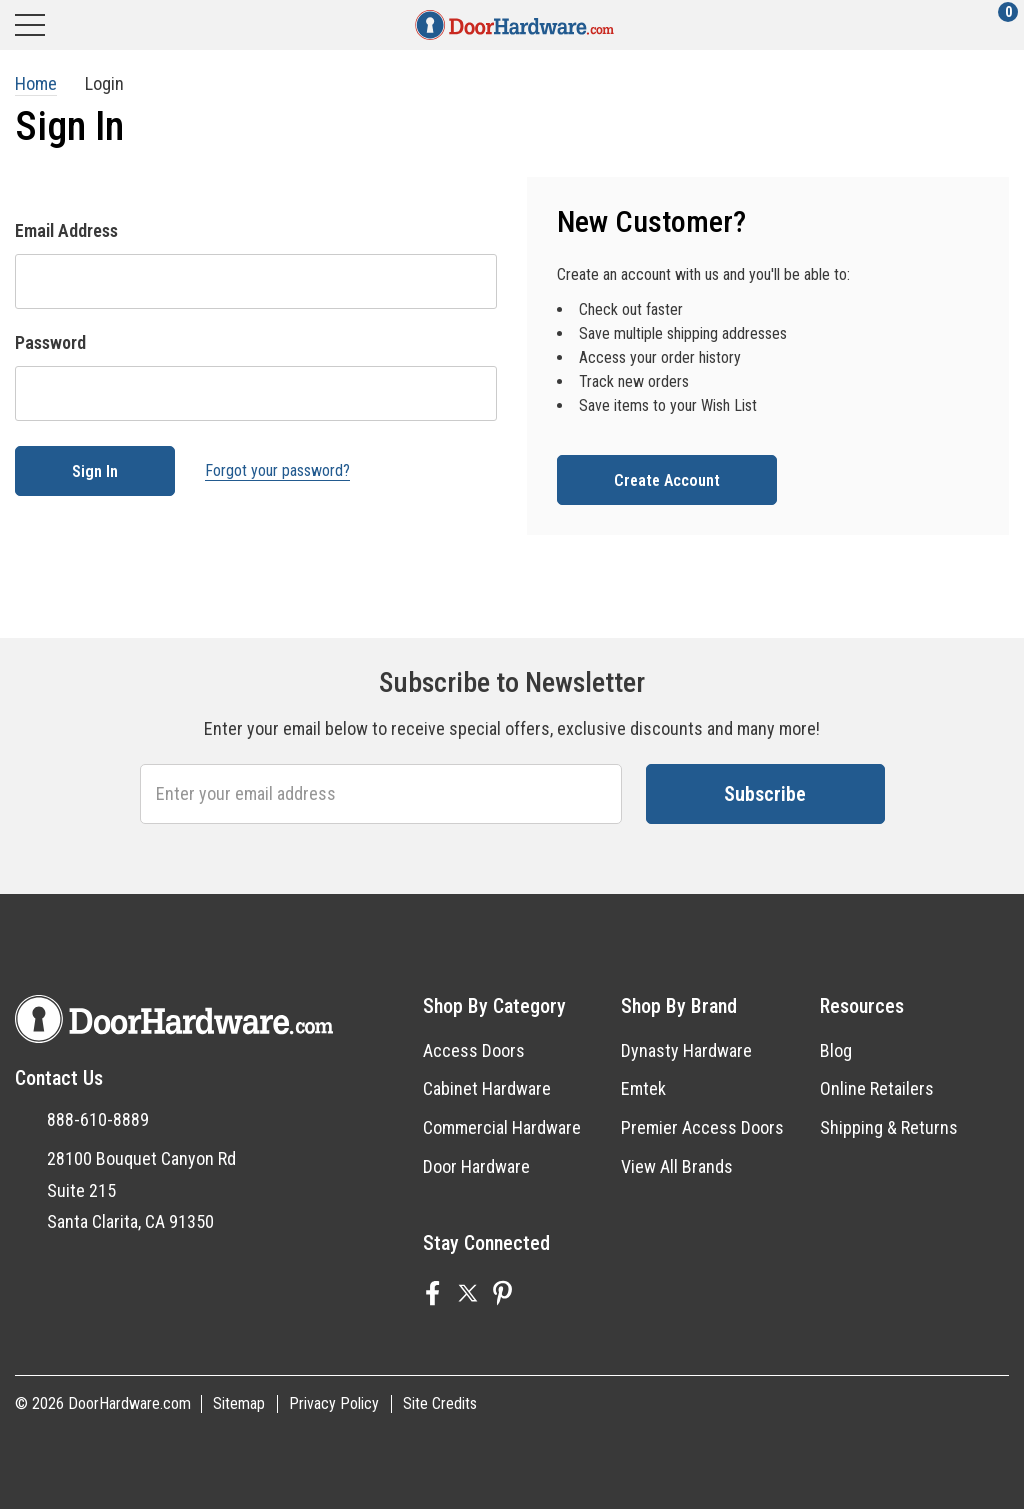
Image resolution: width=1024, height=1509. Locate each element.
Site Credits (440, 1403)
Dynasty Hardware (686, 1050)
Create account (667, 480)
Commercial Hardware (502, 1127)
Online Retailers (877, 1088)
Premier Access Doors (702, 1127)
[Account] (921, 25)
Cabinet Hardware (487, 1088)
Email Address (66, 230)
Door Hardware (476, 1166)
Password (50, 342)
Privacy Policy (334, 1403)
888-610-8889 (98, 1119)
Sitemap (239, 1403)
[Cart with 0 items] (996, 25)
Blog (836, 1050)
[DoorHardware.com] (514, 25)
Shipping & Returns (889, 1127)
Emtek (643, 1088)
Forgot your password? (277, 470)
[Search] (107, 25)
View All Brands (677, 1166)
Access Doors (474, 1050)
